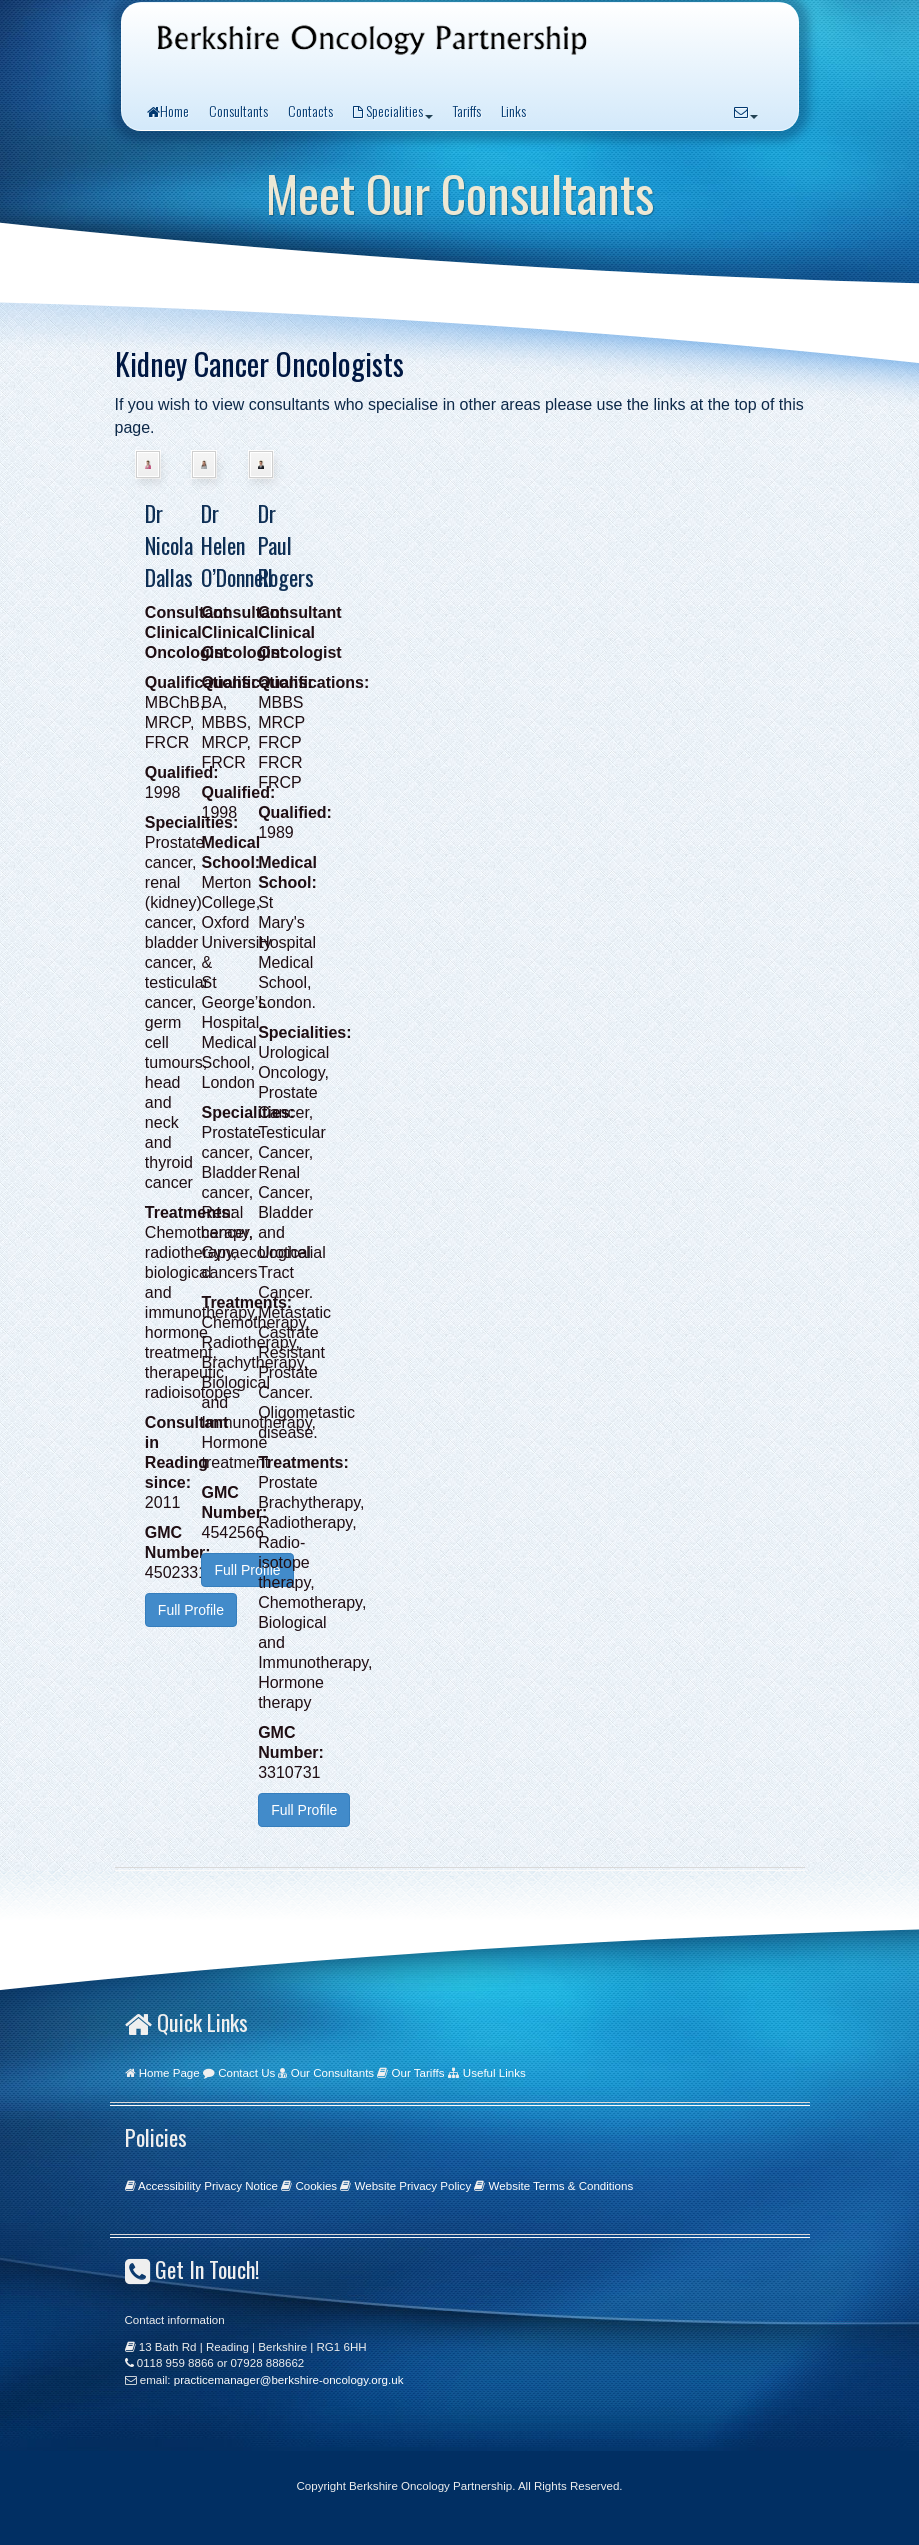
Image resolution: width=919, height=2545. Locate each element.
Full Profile (191, 1610)
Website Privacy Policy (413, 2186)
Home (168, 110)
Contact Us (246, 2073)
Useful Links (494, 2073)
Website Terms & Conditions (561, 2186)
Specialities (393, 110)
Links (513, 110)
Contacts (310, 110)
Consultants (238, 110)
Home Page (169, 2073)
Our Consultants (332, 2073)
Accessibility (169, 2186)
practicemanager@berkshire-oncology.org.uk (289, 2380)
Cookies (316, 2186)
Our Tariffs (418, 2073)
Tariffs (467, 110)
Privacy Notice (241, 2186)
